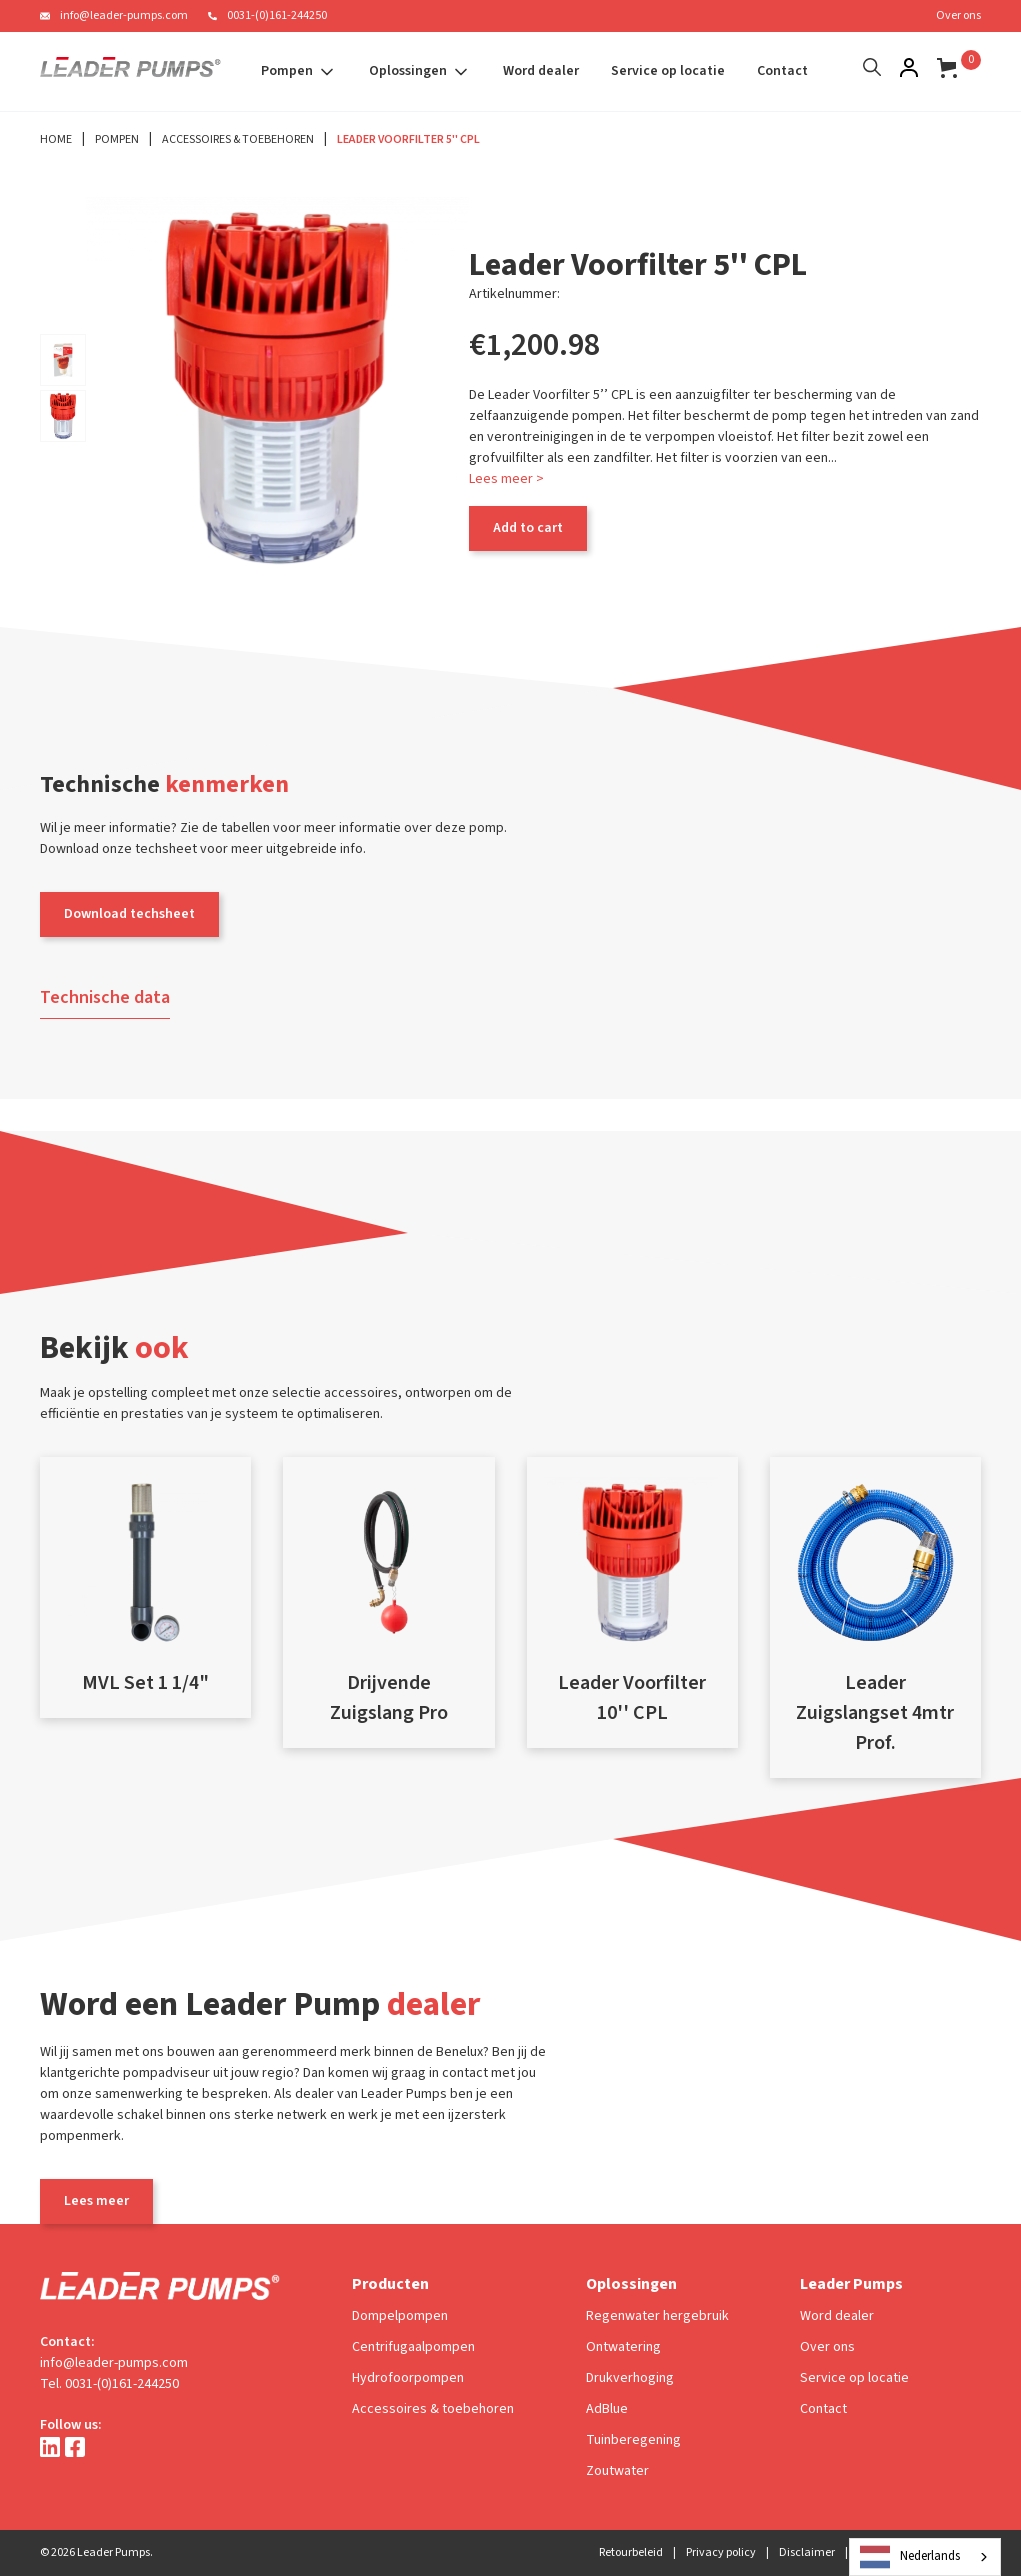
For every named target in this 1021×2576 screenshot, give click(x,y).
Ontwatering (623, 2347)
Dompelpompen (400, 2316)
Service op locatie (668, 71)
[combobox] (925, 2557)
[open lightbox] (63, 360)
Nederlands (910, 2557)
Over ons (958, 15)
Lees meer (96, 2201)
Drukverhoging (630, 2378)
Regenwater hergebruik (657, 2316)
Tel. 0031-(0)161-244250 (109, 2384)
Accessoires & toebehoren (433, 2409)
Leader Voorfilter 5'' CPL (408, 139)
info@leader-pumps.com (124, 15)
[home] (130, 72)
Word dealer (541, 71)
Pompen (117, 139)
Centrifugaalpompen (413, 2347)
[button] (299, 71)
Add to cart (528, 528)
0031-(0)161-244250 (277, 15)
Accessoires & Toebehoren (238, 139)
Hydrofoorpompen (408, 2378)
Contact (782, 71)
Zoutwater (617, 2471)
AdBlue (607, 2409)
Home (56, 139)
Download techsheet (129, 914)
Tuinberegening (633, 2440)
